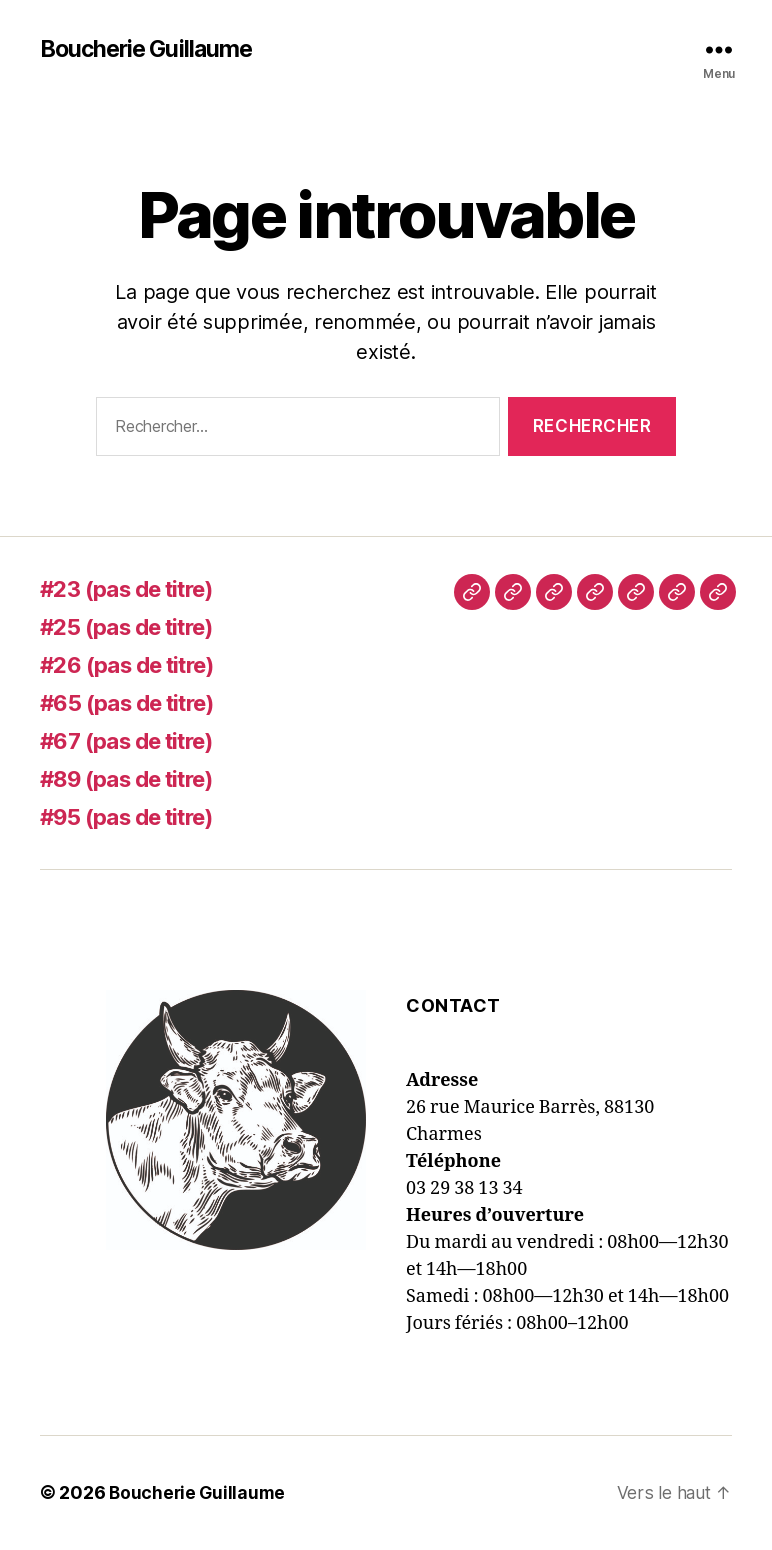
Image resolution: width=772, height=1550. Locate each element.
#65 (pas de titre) (137, 703)
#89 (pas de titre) (138, 779)
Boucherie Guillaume (150, 50)
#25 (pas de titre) (137, 627)
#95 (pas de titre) (137, 817)
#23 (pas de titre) (137, 589)
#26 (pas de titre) (137, 665)
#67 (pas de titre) (137, 741)
